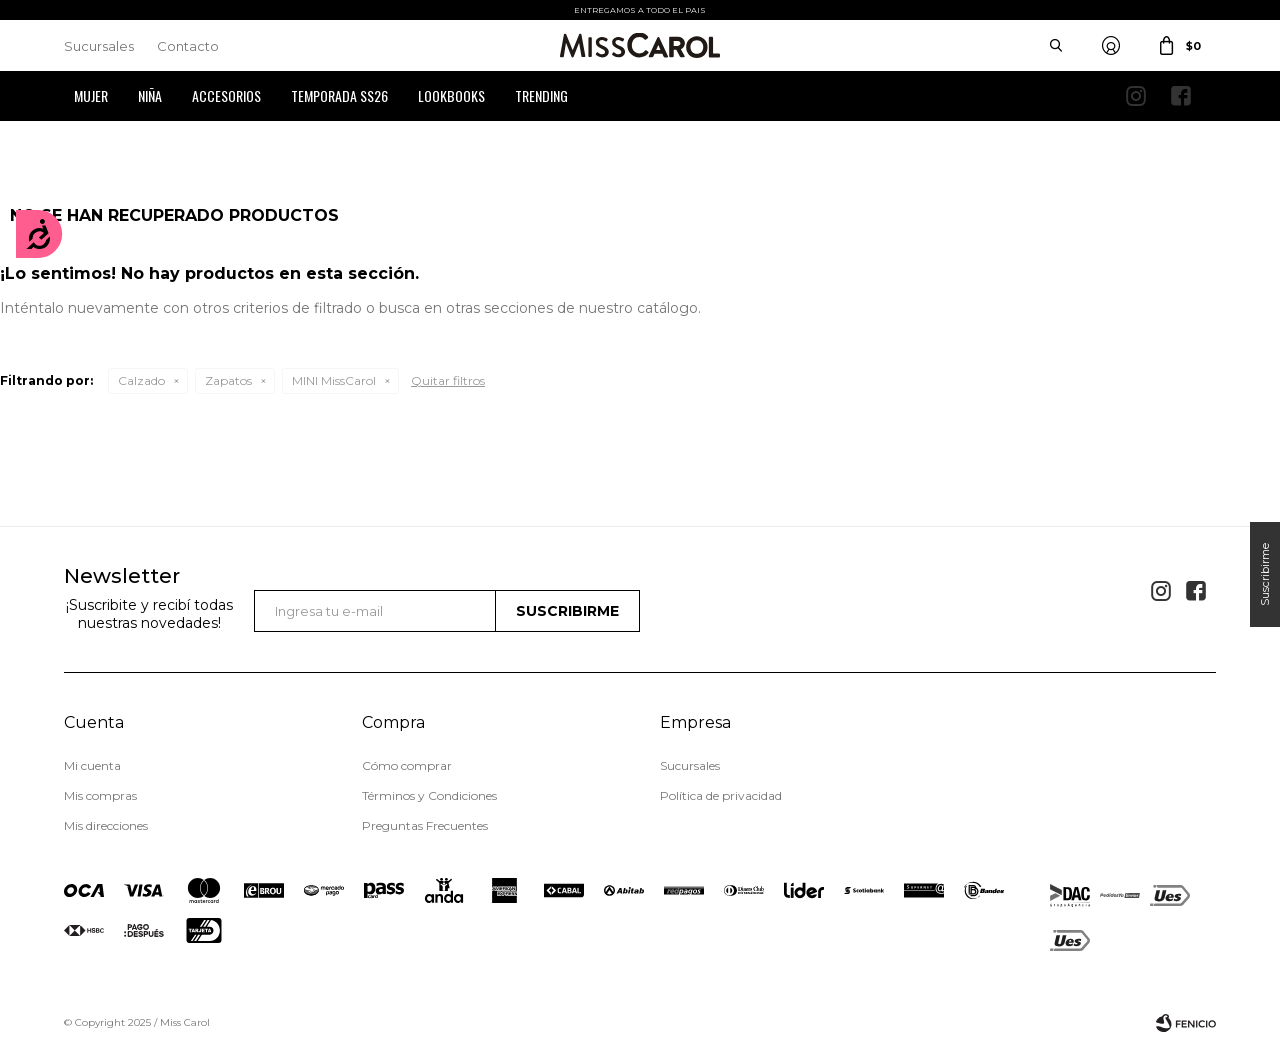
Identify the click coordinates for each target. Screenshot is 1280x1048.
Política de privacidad (721, 795)
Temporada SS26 (339, 95)
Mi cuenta (92, 765)
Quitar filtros (448, 380)
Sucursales (99, 46)
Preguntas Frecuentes (425, 825)
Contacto (188, 46)
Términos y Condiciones (429, 795)
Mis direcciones (106, 825)
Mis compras (100, 795)
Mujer (91, 95)
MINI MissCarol (334, 380)
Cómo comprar (407, 765)
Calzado (141, 380)
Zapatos (228, 380)
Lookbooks (451, 95)
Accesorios (226, 95)
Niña (150, 95)
